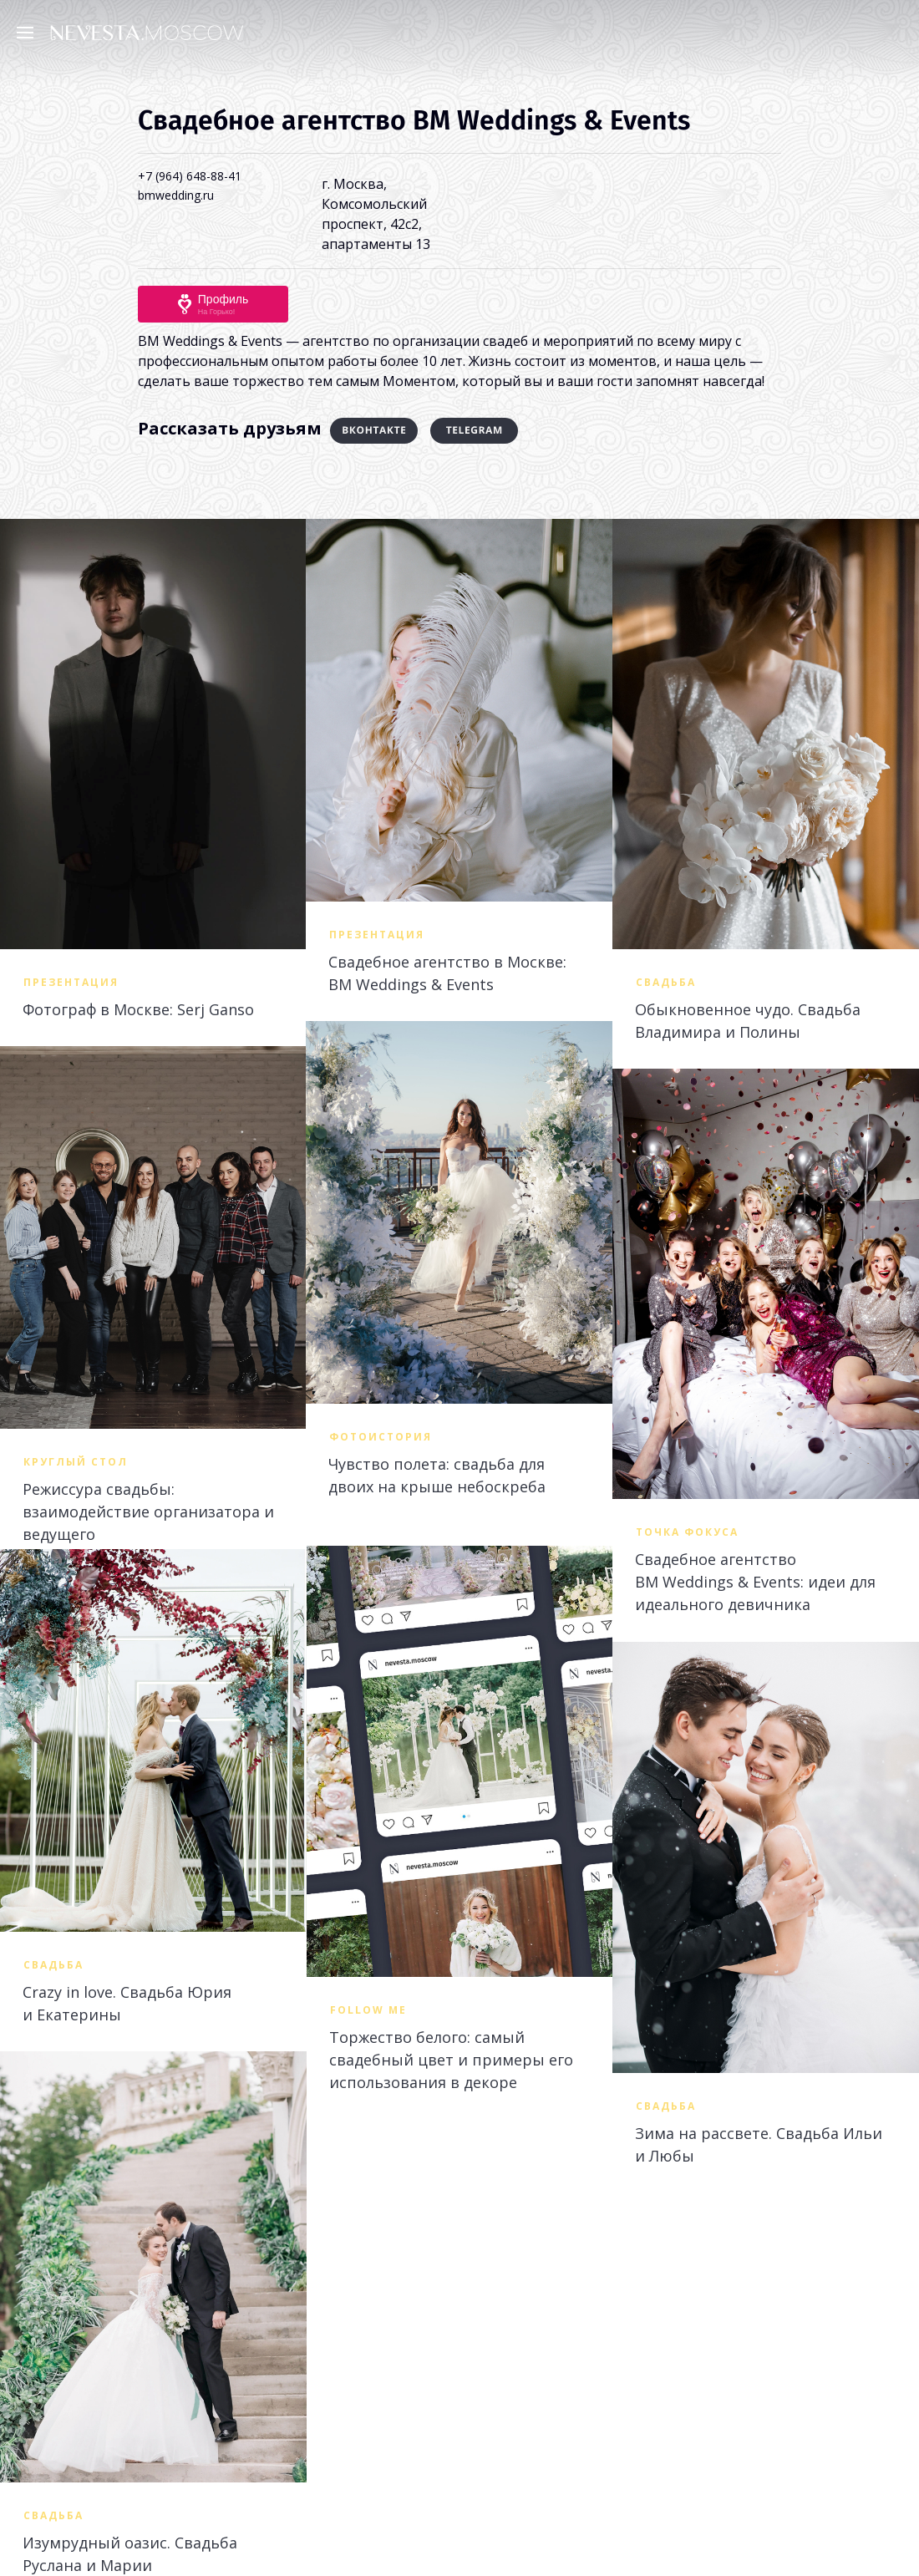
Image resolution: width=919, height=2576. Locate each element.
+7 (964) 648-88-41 (189, 176)
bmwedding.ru (176, 195)
